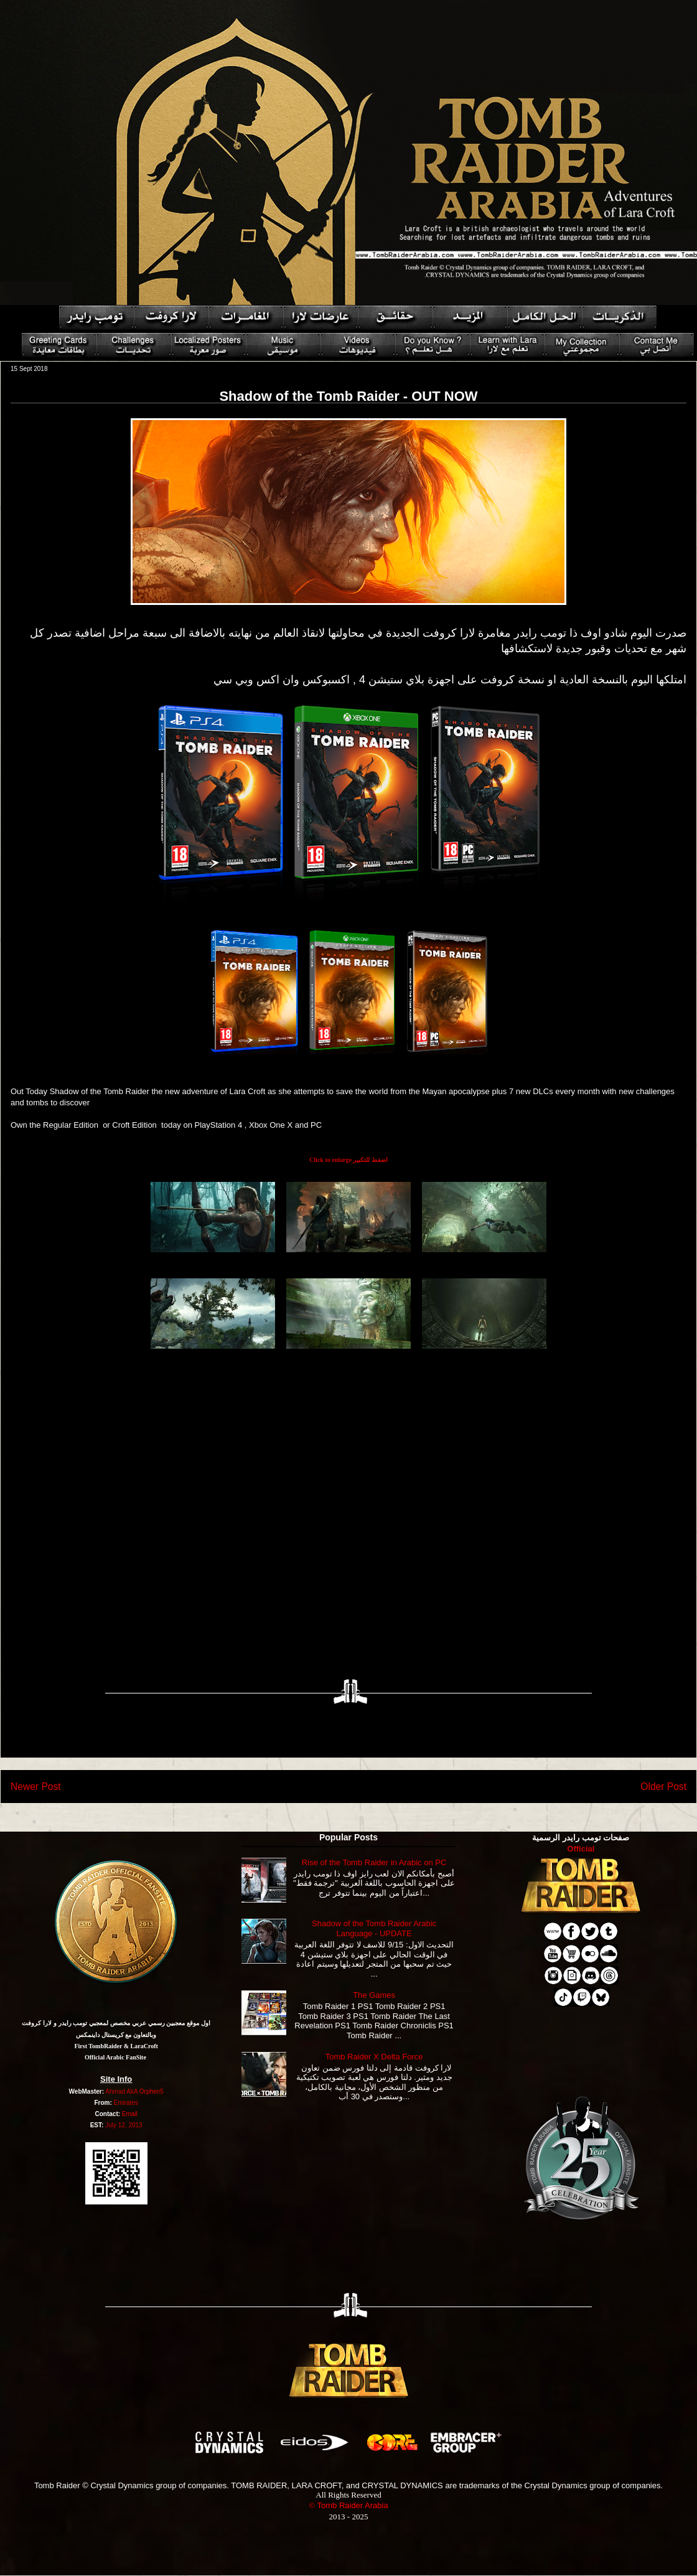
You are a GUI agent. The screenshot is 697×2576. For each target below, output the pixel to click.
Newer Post (36, 1786)
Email (130, 2113)
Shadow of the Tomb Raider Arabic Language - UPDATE (374, 1928)
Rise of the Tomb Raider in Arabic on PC (374, 1862)
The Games (374, 1995)
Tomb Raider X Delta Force (374, 2056)
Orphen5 (151, 2091)
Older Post (663, 1786)
